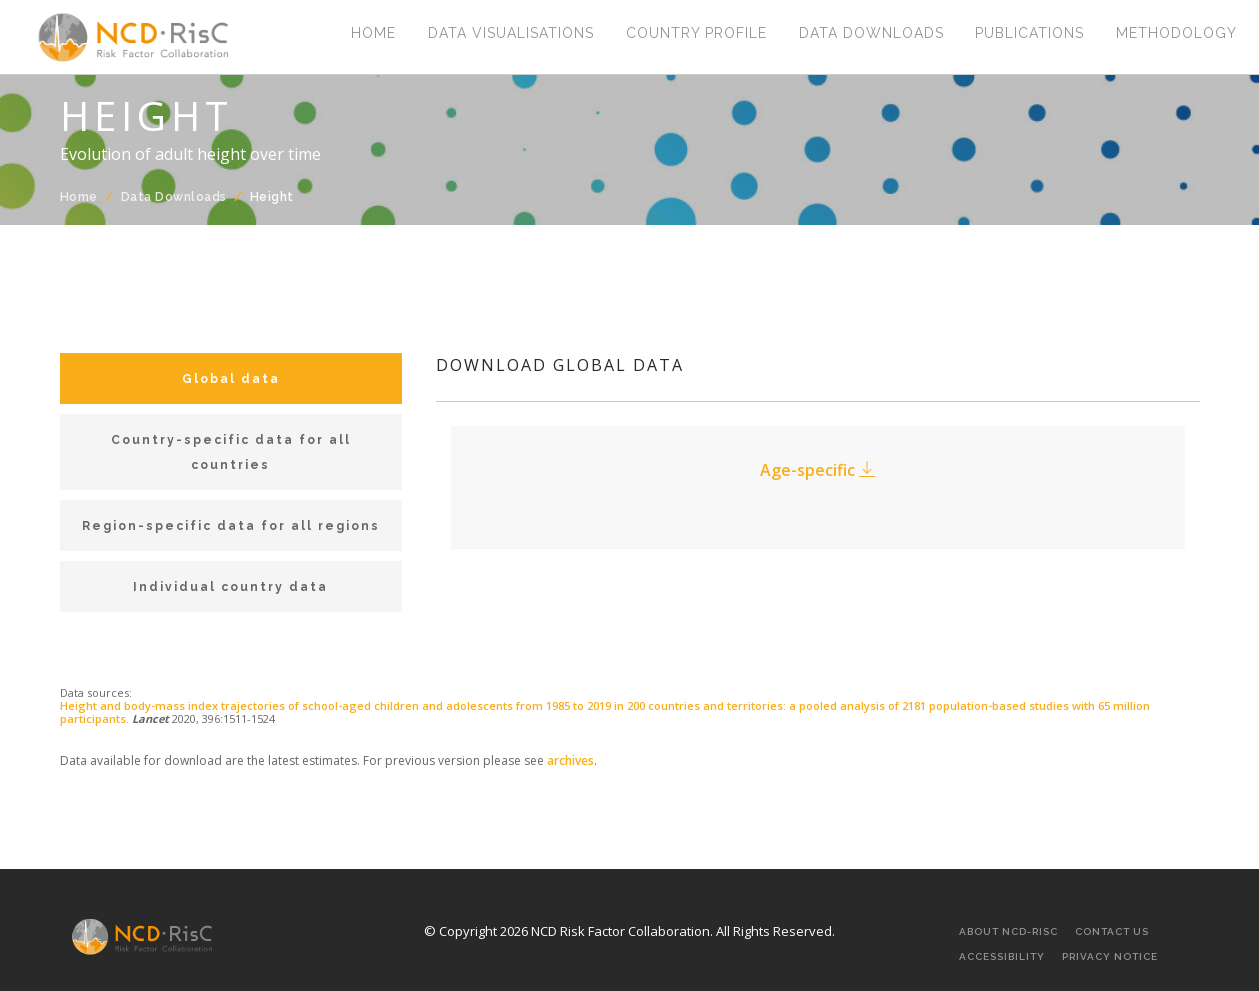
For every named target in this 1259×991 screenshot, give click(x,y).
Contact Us (1112, 931)
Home (372, 35)
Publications (1029, 35)
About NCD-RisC (1008, 931)
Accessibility (1002, 956)
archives (570, 760)
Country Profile (695, 35)
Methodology (1176, 35)
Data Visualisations (510, 35)
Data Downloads (870, 35)
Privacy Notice (1110, 956)
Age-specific (817, 470)
